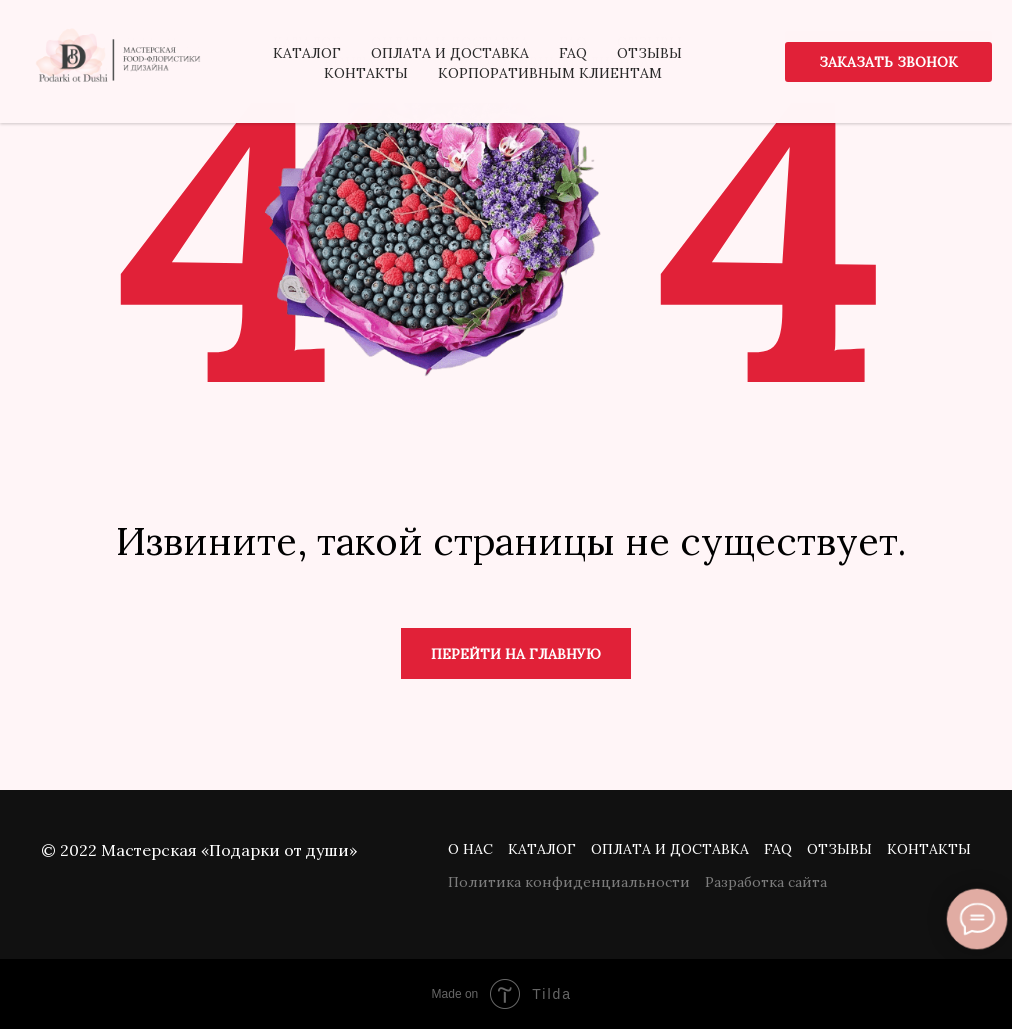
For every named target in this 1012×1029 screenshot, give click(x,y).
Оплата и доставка (670, 849)
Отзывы (839, 849)
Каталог (542, 849)
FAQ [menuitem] (573, 42)
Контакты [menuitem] (366, 62)
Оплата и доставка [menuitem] (450, 42)
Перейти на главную (516, 654)
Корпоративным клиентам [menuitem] (550, 62)
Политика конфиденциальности (569, 882)
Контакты (929, 849)
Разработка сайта (766, 882)
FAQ (778, 849)
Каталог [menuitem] (307, 42)
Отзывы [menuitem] (649, 42)
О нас (470, 849)
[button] (888, 51)
